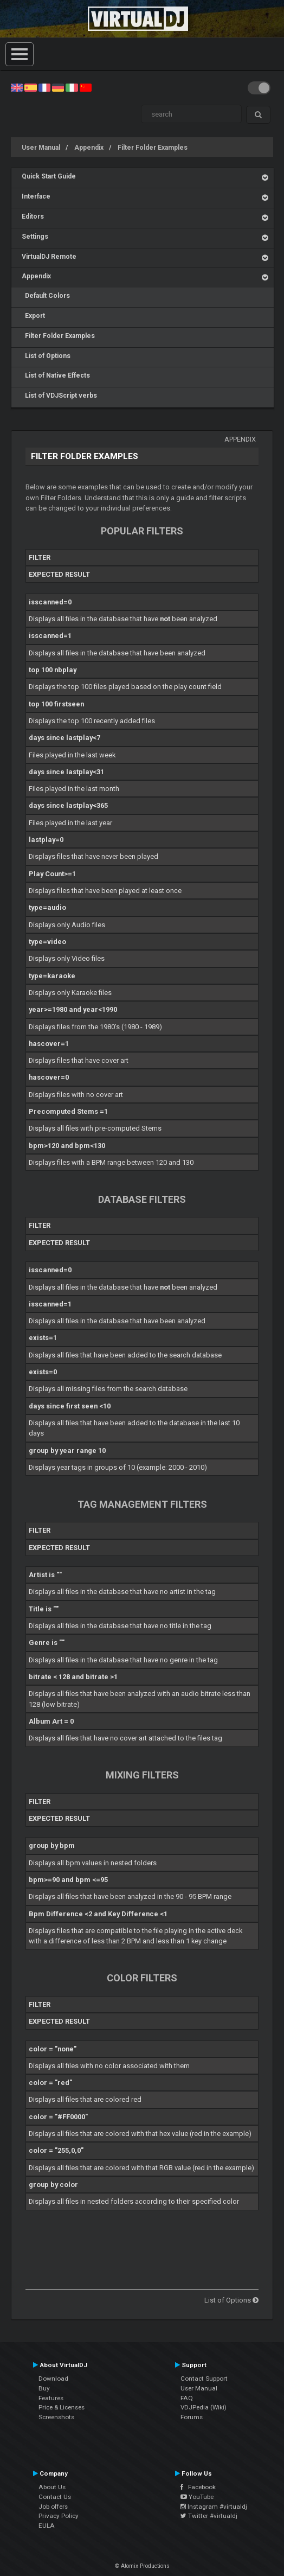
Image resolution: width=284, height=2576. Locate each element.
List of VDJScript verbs (59, 395)
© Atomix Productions (142, 2565)
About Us (52, 2487)
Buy (44, 2388)
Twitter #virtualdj (208, 2516)
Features (50, 2398)
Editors (33, 216)
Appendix (89, 147)
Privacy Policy (58, 2516)
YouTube (197, 2497)
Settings (35, 236)
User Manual (41, 147)
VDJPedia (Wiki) (203, 2407)
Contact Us (54, 2497)
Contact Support (204, 2378)
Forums (191, 2417)
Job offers (53, 2506)
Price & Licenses (61, 2407)
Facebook (198, 2487)
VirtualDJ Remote (49, 256)
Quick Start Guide (49, 176)
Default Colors (46, 295)
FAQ (186, 2398)
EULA (46, 2525)
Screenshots (56, 2417)
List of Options (46, 356)
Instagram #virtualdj (213, 2506)
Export (33, 316)
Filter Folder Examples (153, 147)
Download (53, 2378)
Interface (36, 196)
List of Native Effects (56, 375)
